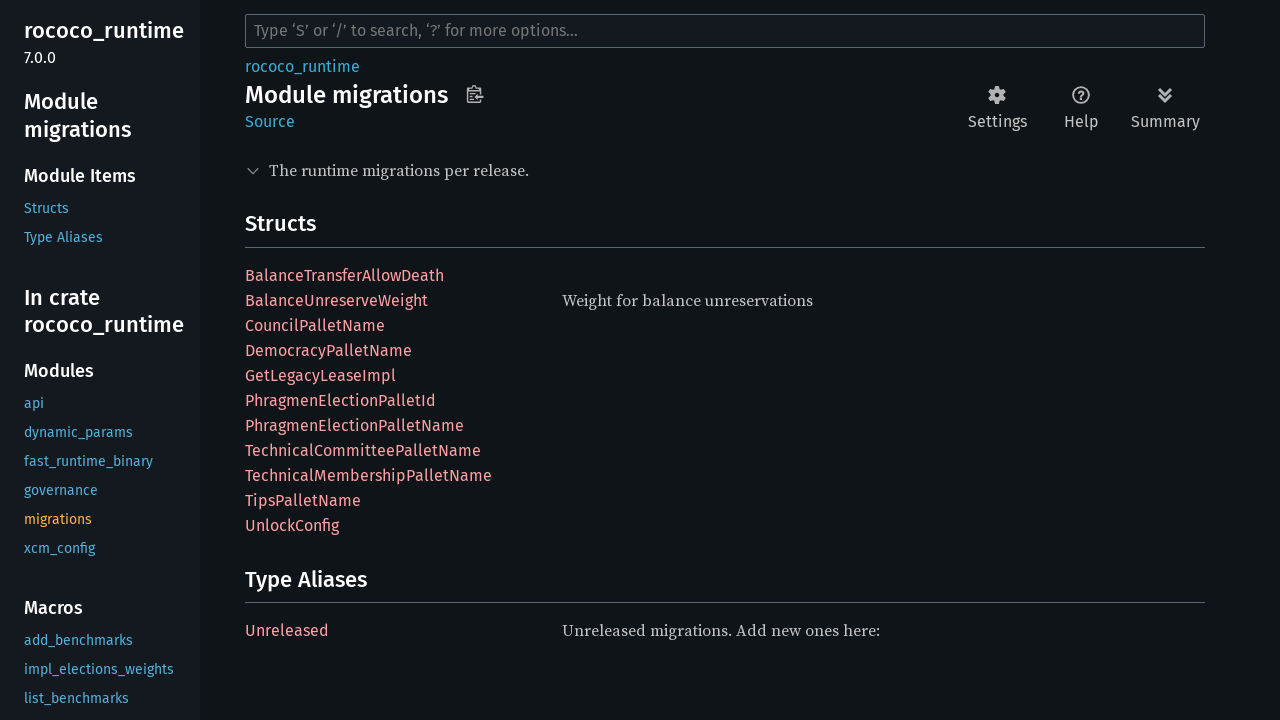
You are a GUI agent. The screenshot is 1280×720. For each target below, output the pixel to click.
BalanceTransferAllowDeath (344, 275)
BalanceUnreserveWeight (336, 300)
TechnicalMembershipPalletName (368, 475)
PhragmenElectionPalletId (340, 400)
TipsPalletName (303, 500)
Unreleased (287, 630)
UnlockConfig (292, 525)
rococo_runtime (302, 66)
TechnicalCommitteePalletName (363, 450)
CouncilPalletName (315, 325)
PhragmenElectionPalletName (354, 425)
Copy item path (474, 94)
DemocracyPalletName (328, 350)
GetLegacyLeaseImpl (320, 375)
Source (270, 121)
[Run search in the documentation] (725, 31)
